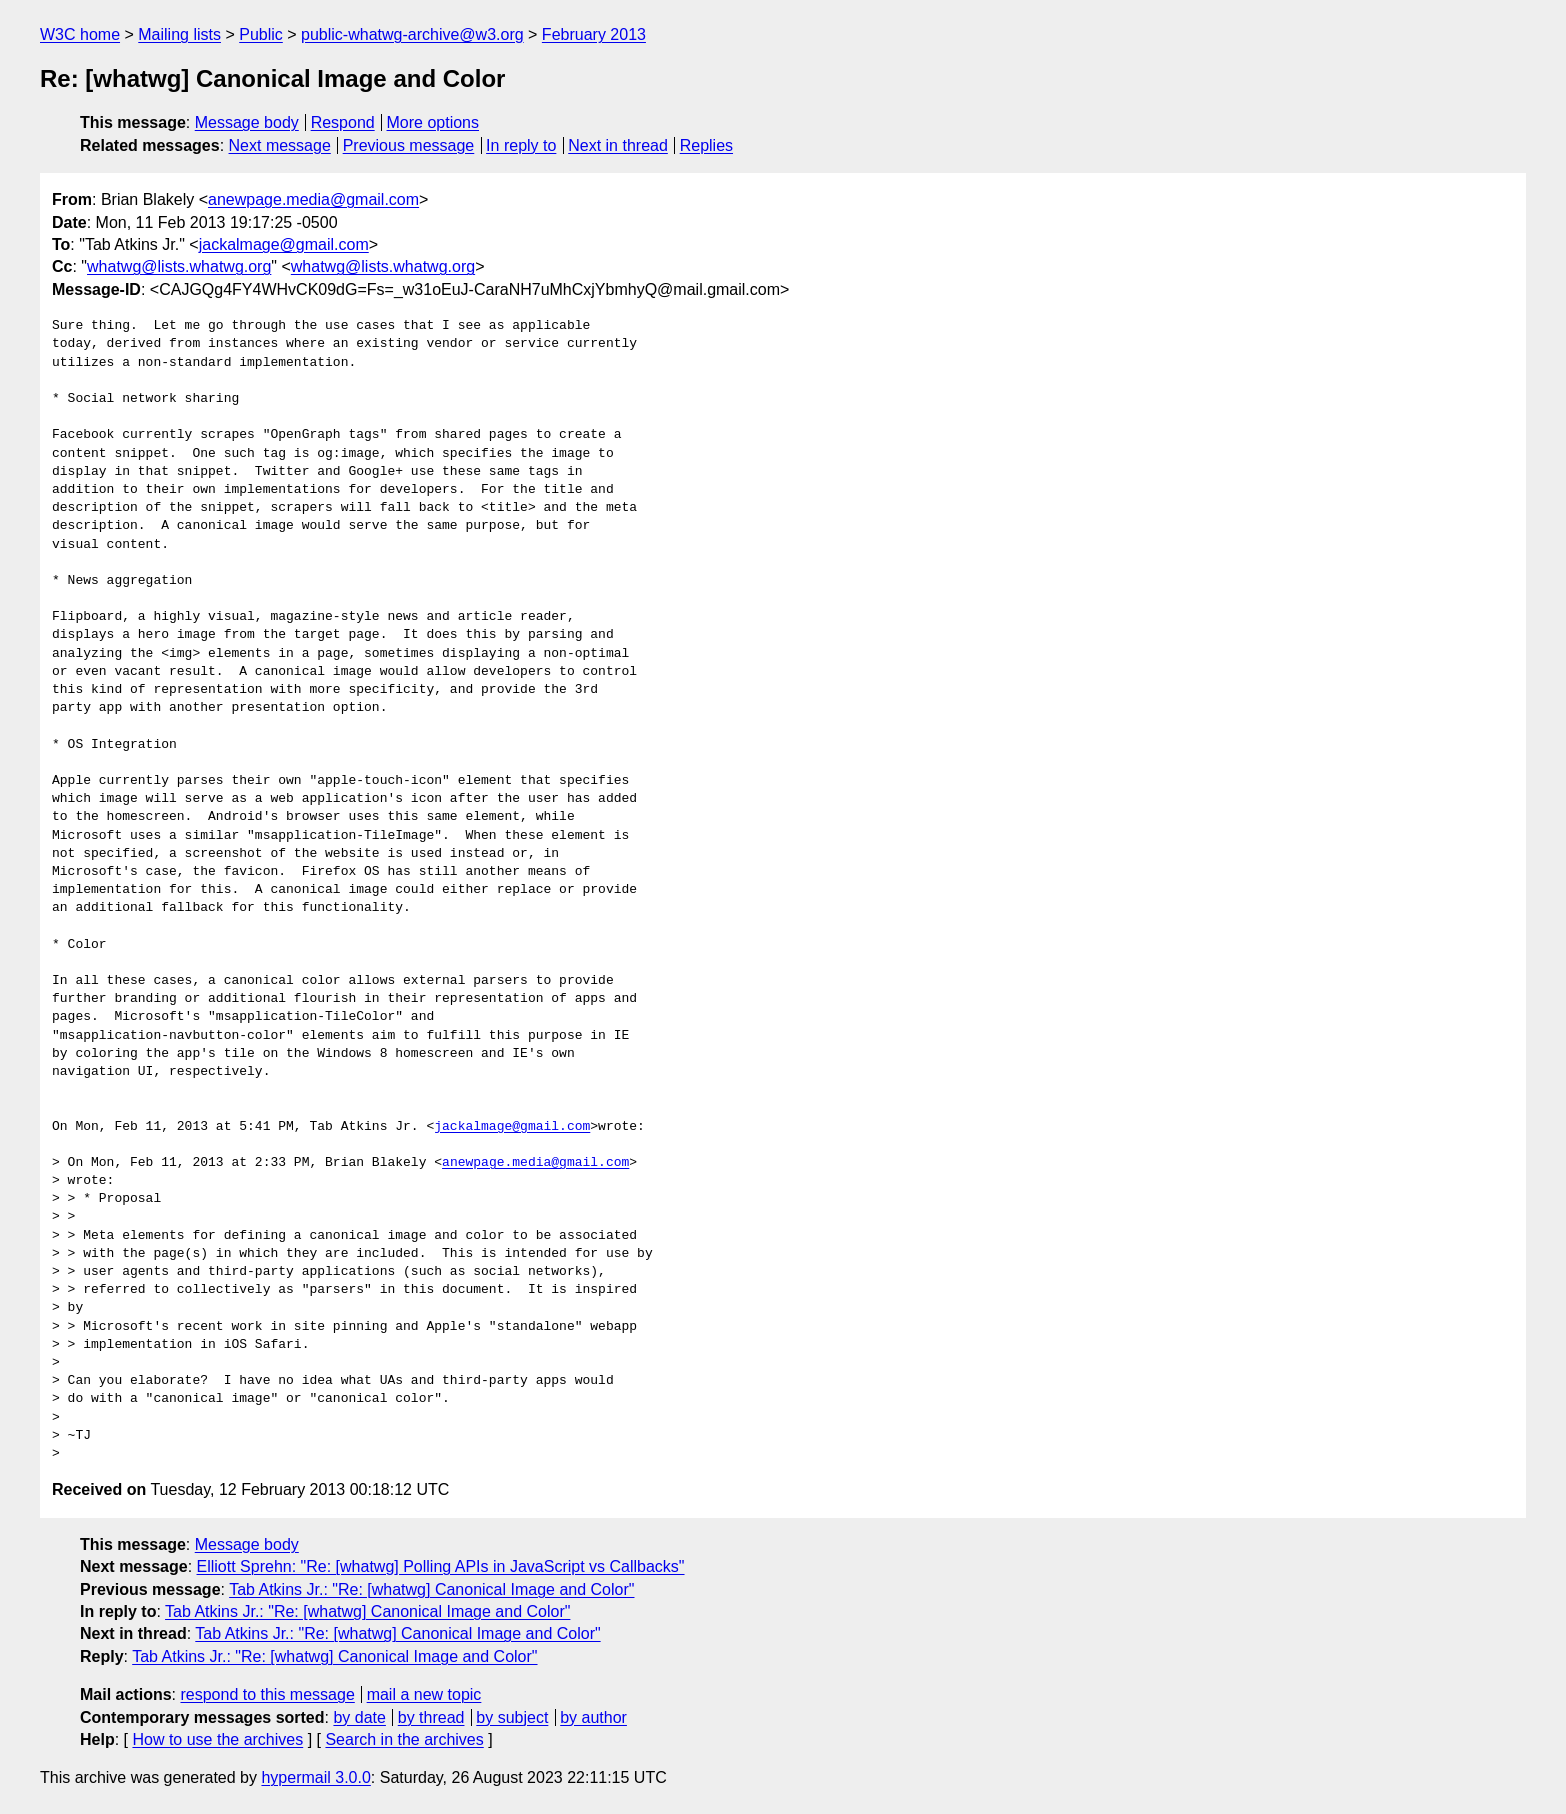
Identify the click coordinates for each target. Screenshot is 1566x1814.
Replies (706, 145)
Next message (280, 145)
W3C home (80, 34)
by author (593, 1717)
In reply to (521, 145)
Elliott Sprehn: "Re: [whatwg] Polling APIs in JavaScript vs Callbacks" (441, 1566)
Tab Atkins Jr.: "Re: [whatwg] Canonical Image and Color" (431, 1589)
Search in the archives (404, 1739)
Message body (247, 122)
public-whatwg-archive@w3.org (412, 34)
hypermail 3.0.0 (315, 1777)
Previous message (409, 145)
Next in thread (618, 145)
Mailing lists (179, 34)
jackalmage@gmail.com (284, 244)
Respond (343, 122)
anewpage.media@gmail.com (313, 199)
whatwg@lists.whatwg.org (179, 266)
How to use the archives (217, 1739)
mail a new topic (424, 1694)
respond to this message (267, 1694)
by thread (431, 1717)
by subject (512, 1717)
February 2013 (594, 34)
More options (433, 122)
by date (359, 1717)
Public (261, 34)
